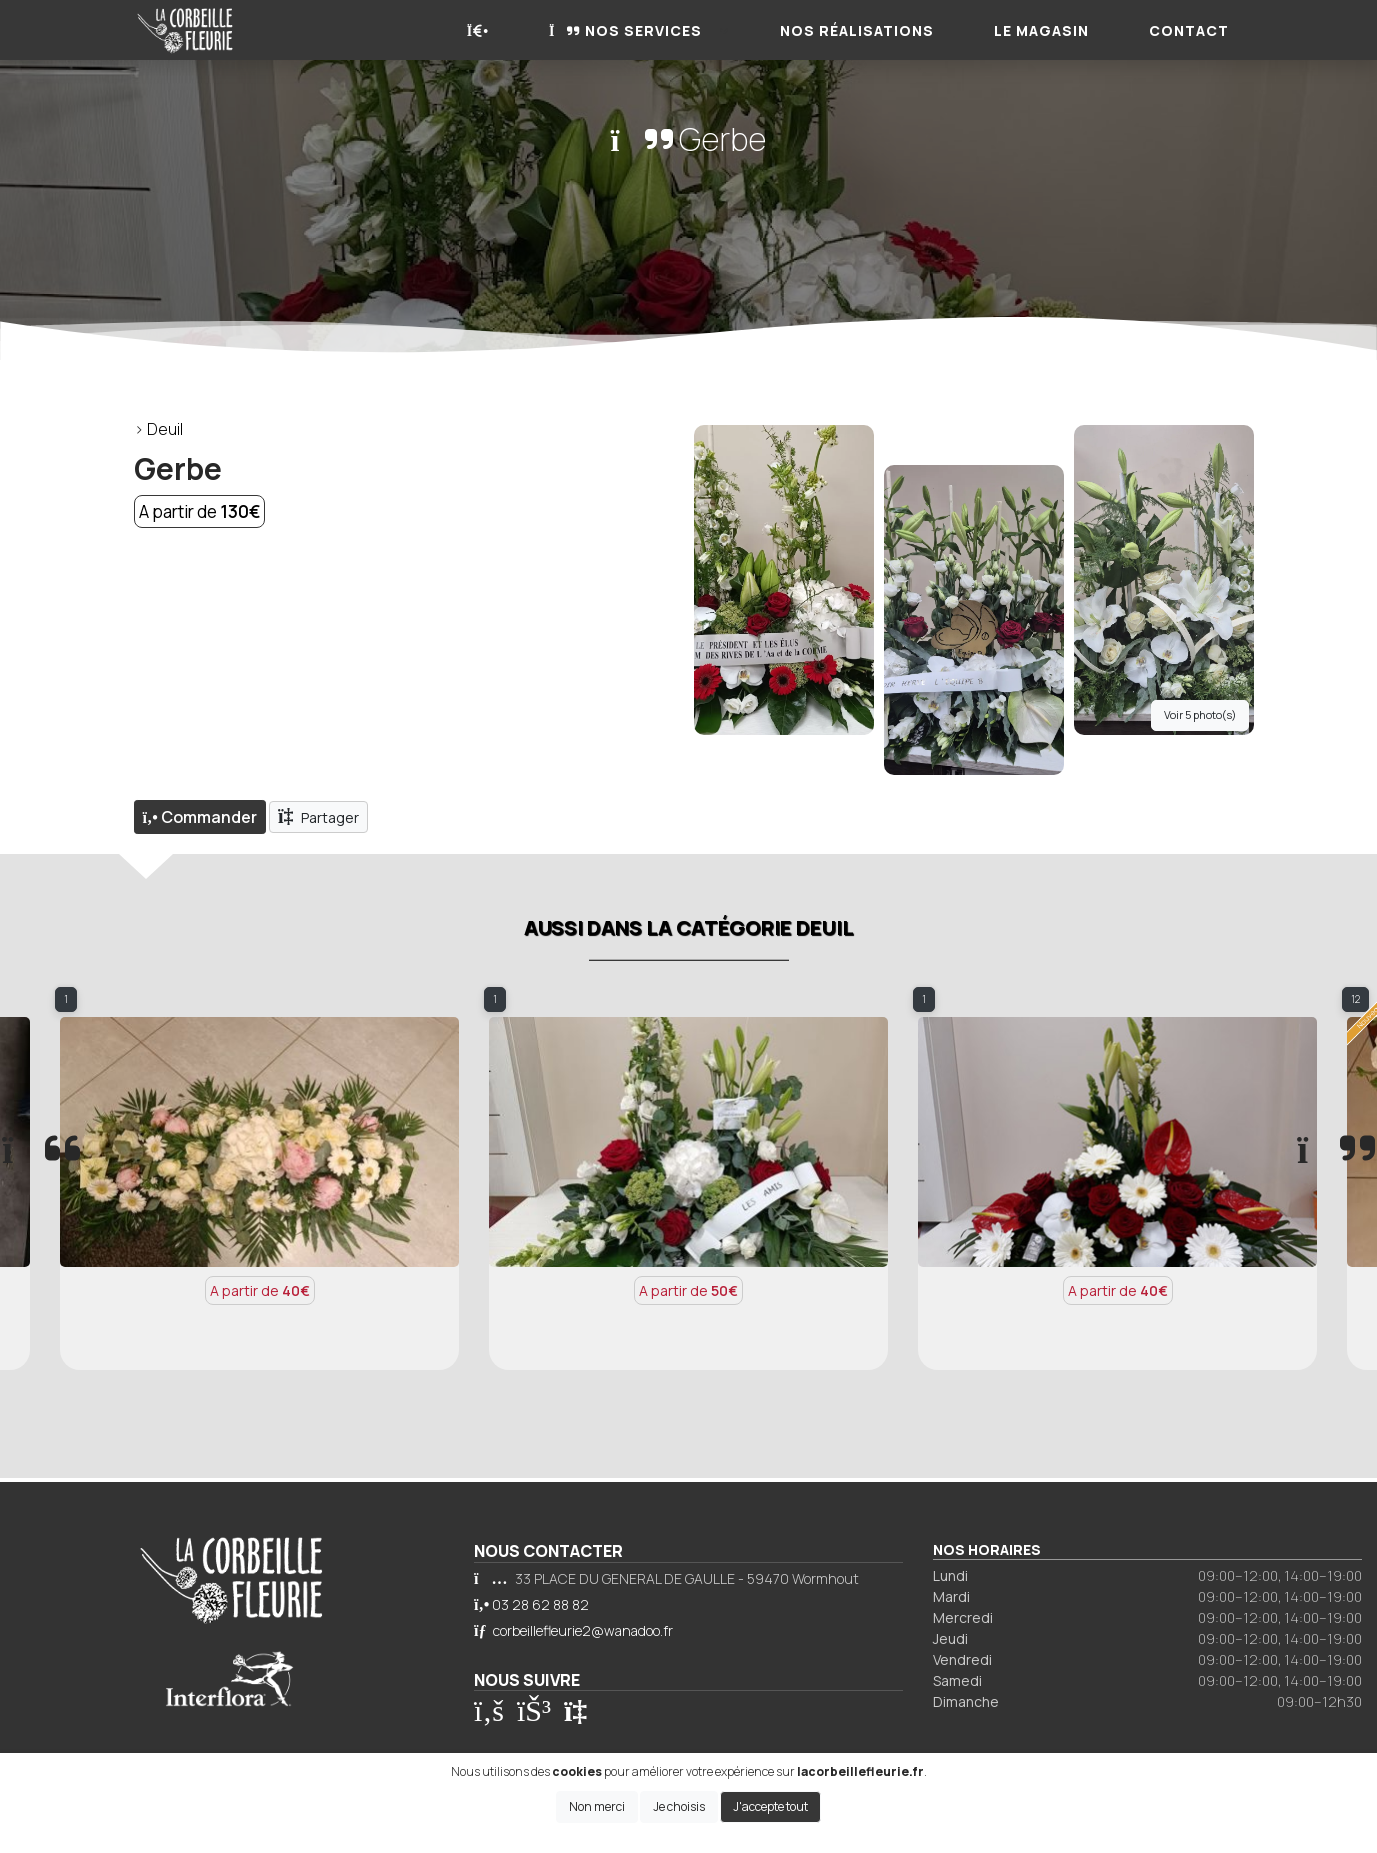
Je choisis (679, 1806)
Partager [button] (319, 816)
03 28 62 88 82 (540, 1604)
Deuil (165, 429)
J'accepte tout (770, 1806)
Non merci (597, 1806)
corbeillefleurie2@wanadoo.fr (583, 1630)
